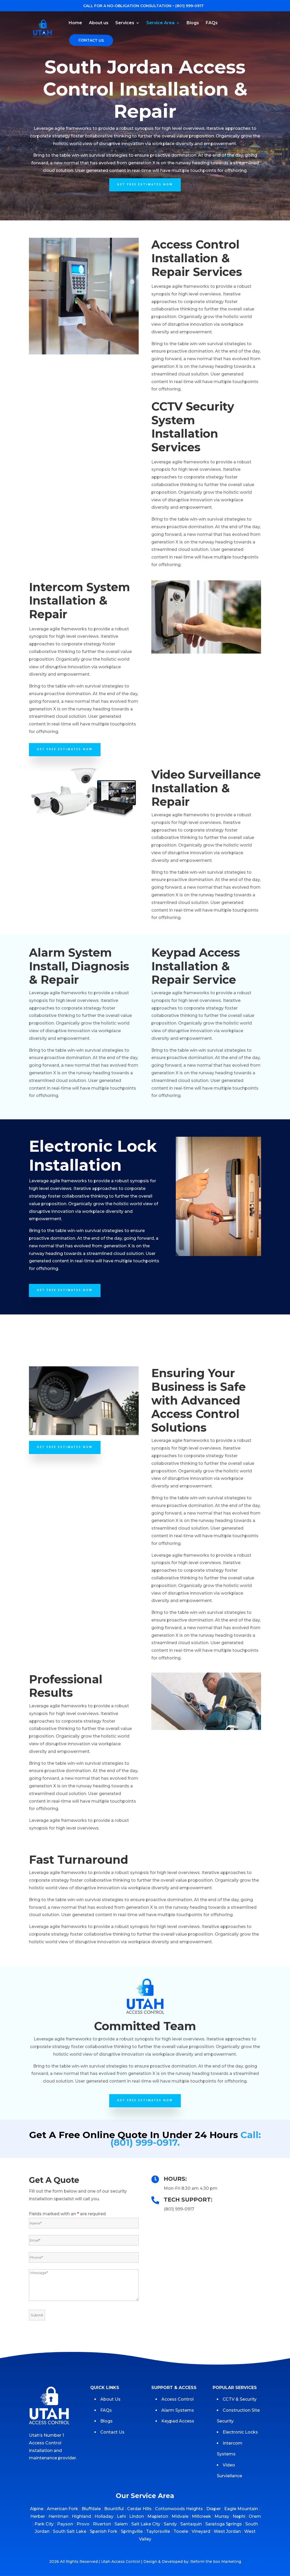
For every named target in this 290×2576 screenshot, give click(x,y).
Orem (255, 2516)
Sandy (170, 2523)
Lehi (121, 2516)
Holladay (103, 2516)
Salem (121, 2523)
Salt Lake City (145, 2523)
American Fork (62, 2508)
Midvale (180, 2516)
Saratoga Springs (223, 2523)
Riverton (102, 2523)
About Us (110, 2399)
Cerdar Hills (139, 2508)
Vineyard (201, 2531)
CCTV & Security (240, 2399)
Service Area (160, 23)
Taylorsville (158, 2531)
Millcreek (201, 2516)
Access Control (177, 2399)
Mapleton (157, 2516)
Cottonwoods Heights (179, 2508)
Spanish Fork (103, 2531)
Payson (65, 2523)
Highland (81, 2516)
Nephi (239, 2516)
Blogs (193, 23)
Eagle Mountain (241, 2508)
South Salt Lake (69, 2531)
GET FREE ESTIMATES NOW (145, 184)
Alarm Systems (177, 2410)
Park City (44, 2523)
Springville (132, 2531)
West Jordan (227, 2531)
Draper (213, 2508)
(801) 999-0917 (189, 5)
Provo (83, 2523)
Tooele (180, 2531)
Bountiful (114, 2508)
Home (75, 23)
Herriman (58, 2516)
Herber (37, 2516)
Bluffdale (91, 2508)
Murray (221, 2516)
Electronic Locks (240, 2432)
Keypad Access (178, 2421)
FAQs (212, 23)
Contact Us (90, 40)
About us (98, 23)
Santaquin (191, 2523)
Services (124, 23)
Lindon (136, 2516)
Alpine (36, 2508)
